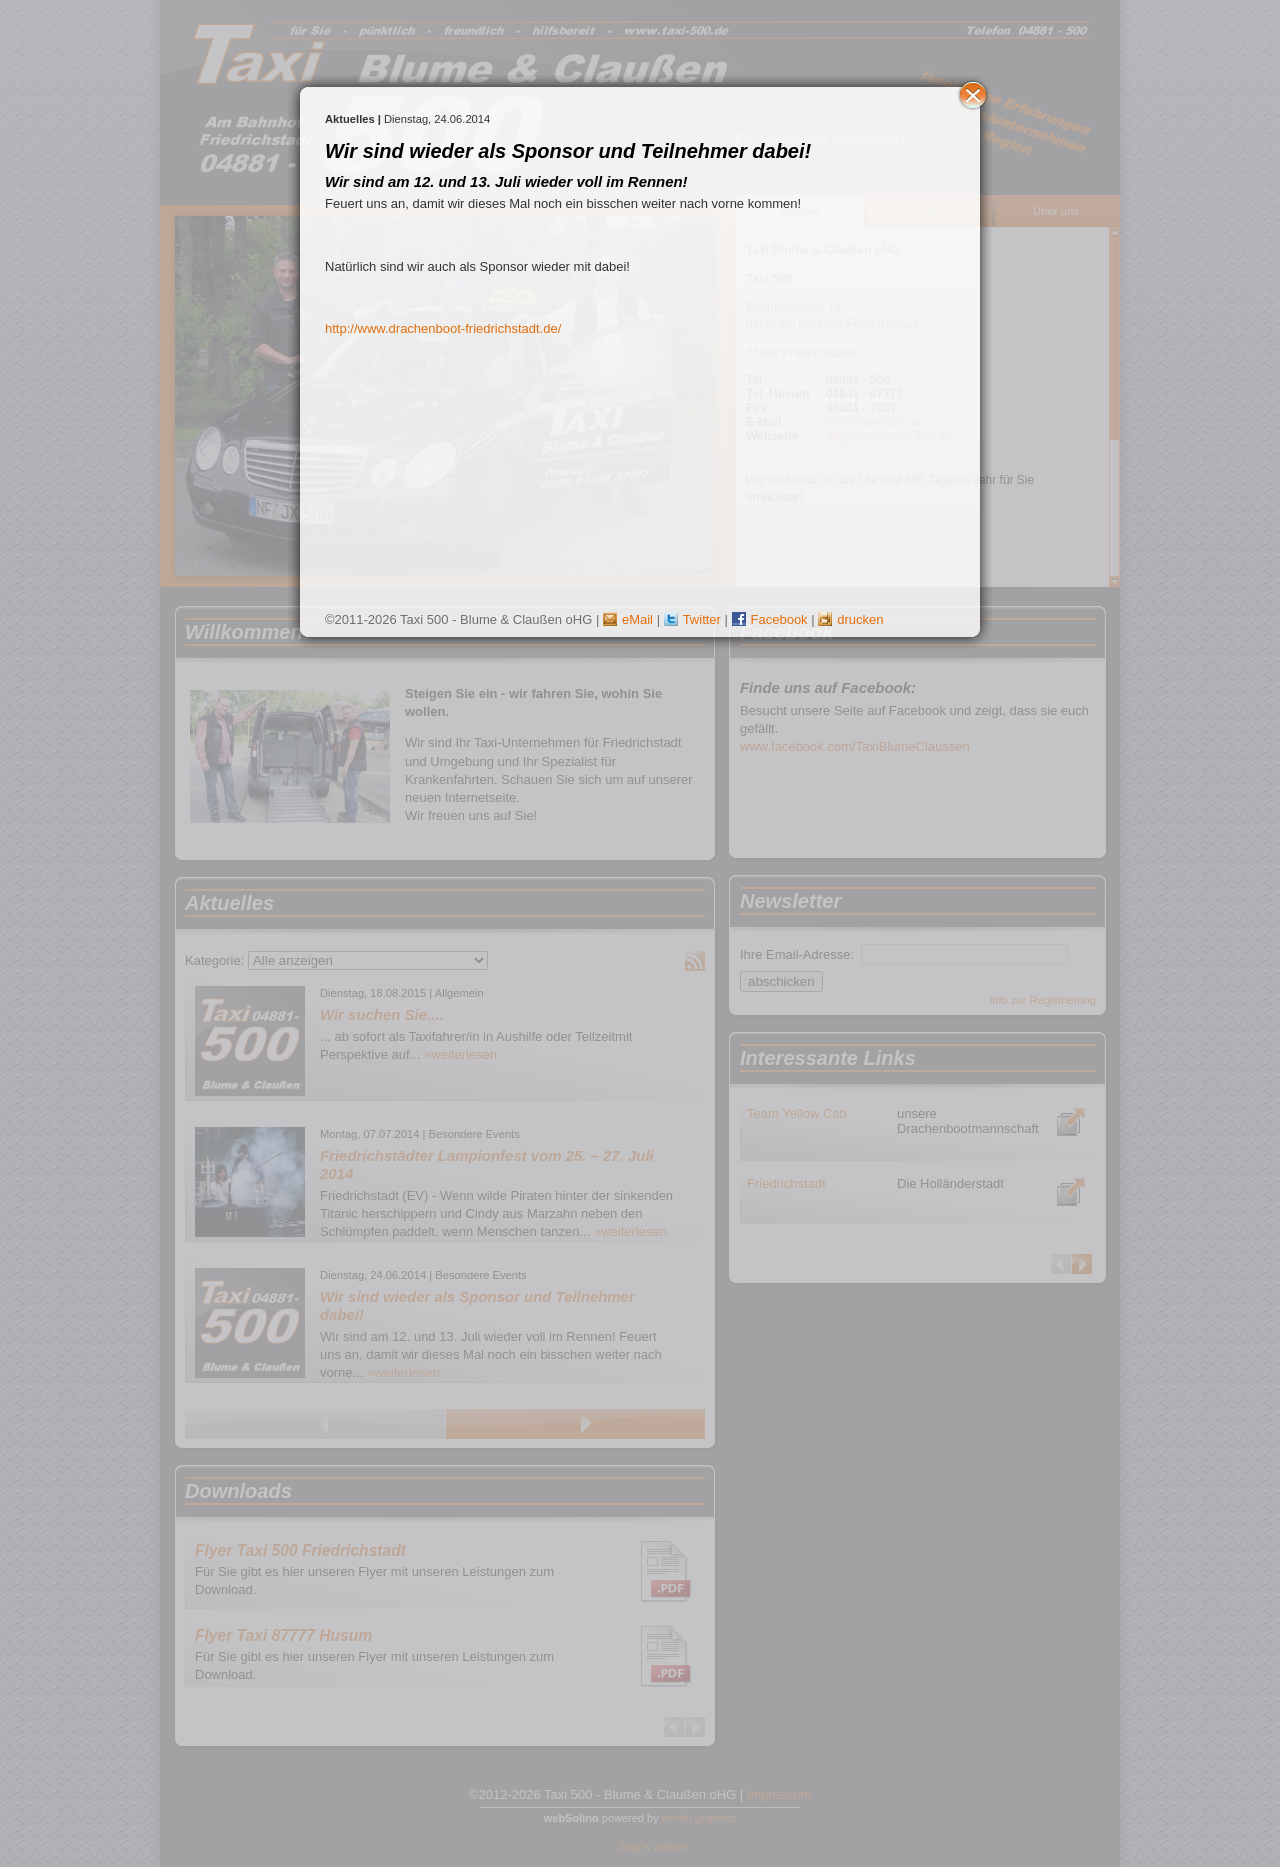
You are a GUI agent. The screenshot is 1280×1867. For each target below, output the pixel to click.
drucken (850, 619)
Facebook (770, 619)
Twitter (692, 619)
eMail (628, 619)
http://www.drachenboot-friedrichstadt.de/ (443, 328)
